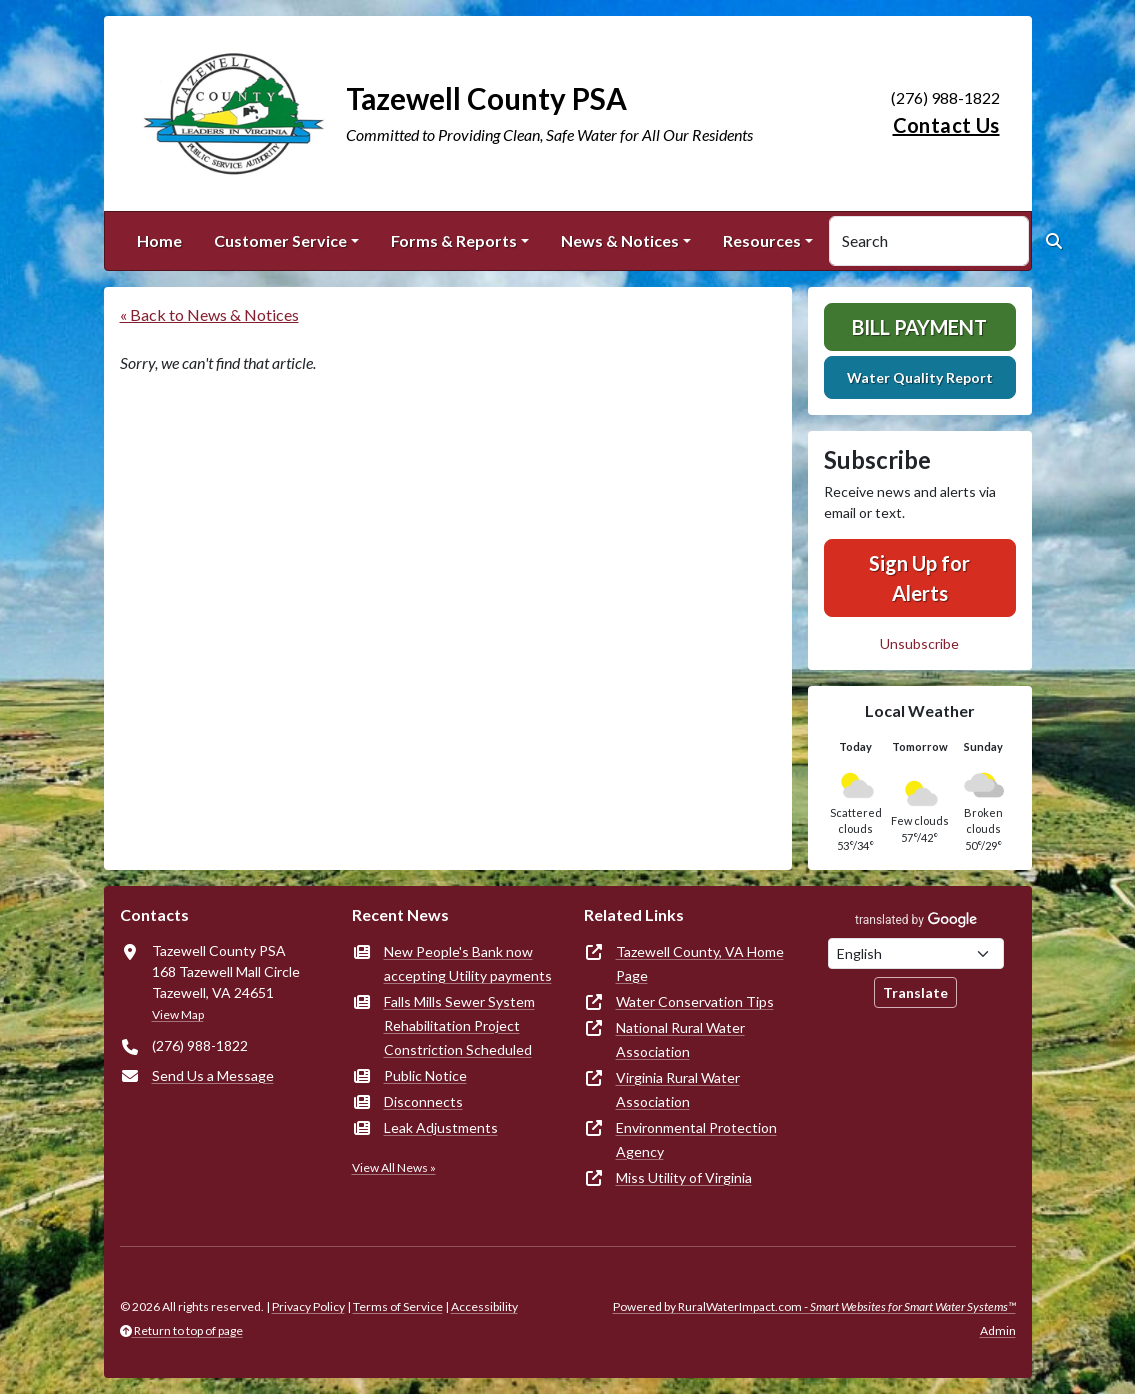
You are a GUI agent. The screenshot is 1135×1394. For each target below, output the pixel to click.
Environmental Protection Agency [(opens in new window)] (696, 1139)
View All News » (394, 1167)
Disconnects (423, 1101)
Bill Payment (919, 327)
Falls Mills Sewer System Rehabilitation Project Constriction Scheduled (459, 1025)
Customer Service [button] (280, 240)
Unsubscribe (919, 643)
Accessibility (484, 1306)
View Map (178, 1014)
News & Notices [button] (620, 240)
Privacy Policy (308, 1306)
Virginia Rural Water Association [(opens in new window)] (678, 1089)
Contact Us (946, 125)
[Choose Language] (916, 953)
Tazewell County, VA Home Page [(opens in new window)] (700, 963)
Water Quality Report (920, 377)
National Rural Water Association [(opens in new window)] (680, 1039)
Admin (998, 1330)
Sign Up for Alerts (919, 578)
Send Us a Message (213, 1075)
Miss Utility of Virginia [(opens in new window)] (684, 1177)
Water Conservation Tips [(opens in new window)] (695, 1001)
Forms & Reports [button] (454, 240)
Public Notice (425, 1075)
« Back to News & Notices (209, 314)
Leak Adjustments (441, 1127)
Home (159, 240)
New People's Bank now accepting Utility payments (468, 963)
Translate (915, 992)
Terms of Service (398, 1306)
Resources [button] (762, 240)
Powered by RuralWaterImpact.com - (814, 1306)
